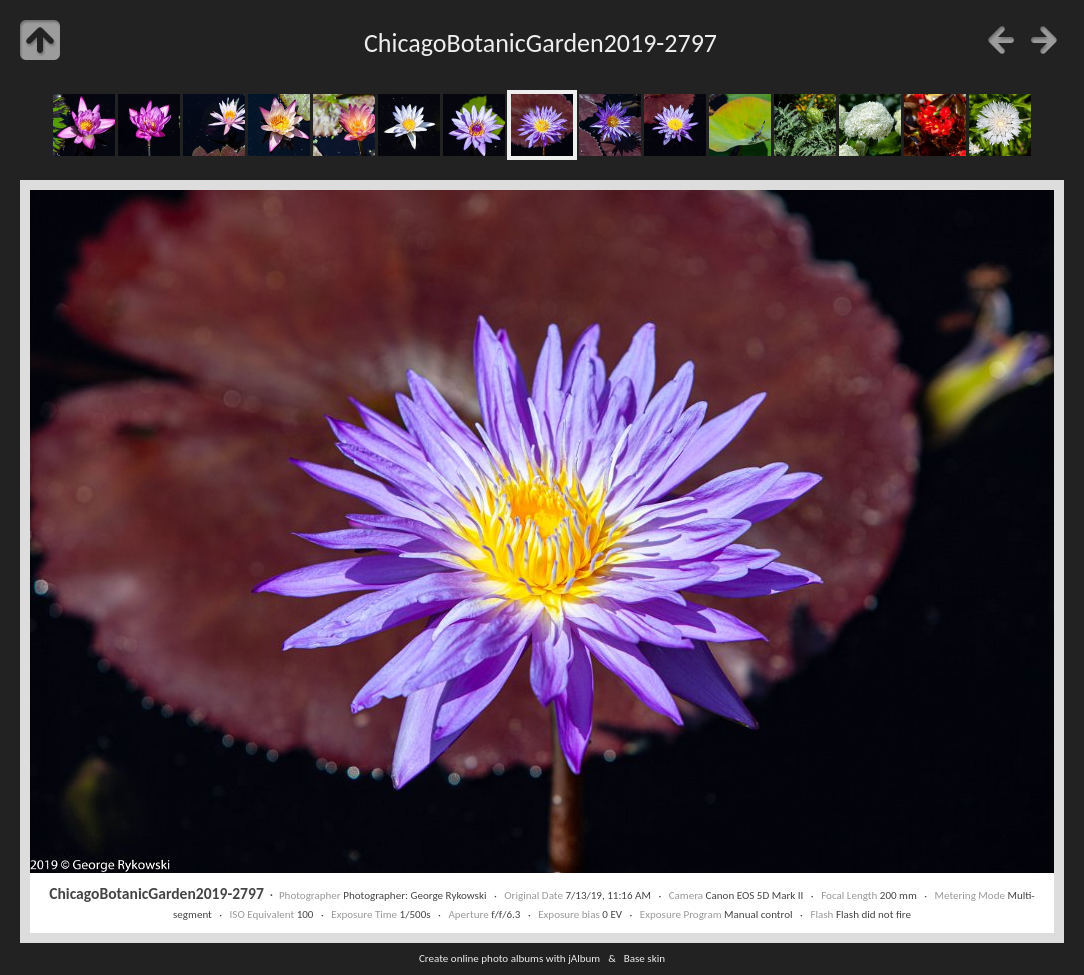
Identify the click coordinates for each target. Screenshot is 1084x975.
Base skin (644, 958)
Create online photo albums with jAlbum (509, 958)
